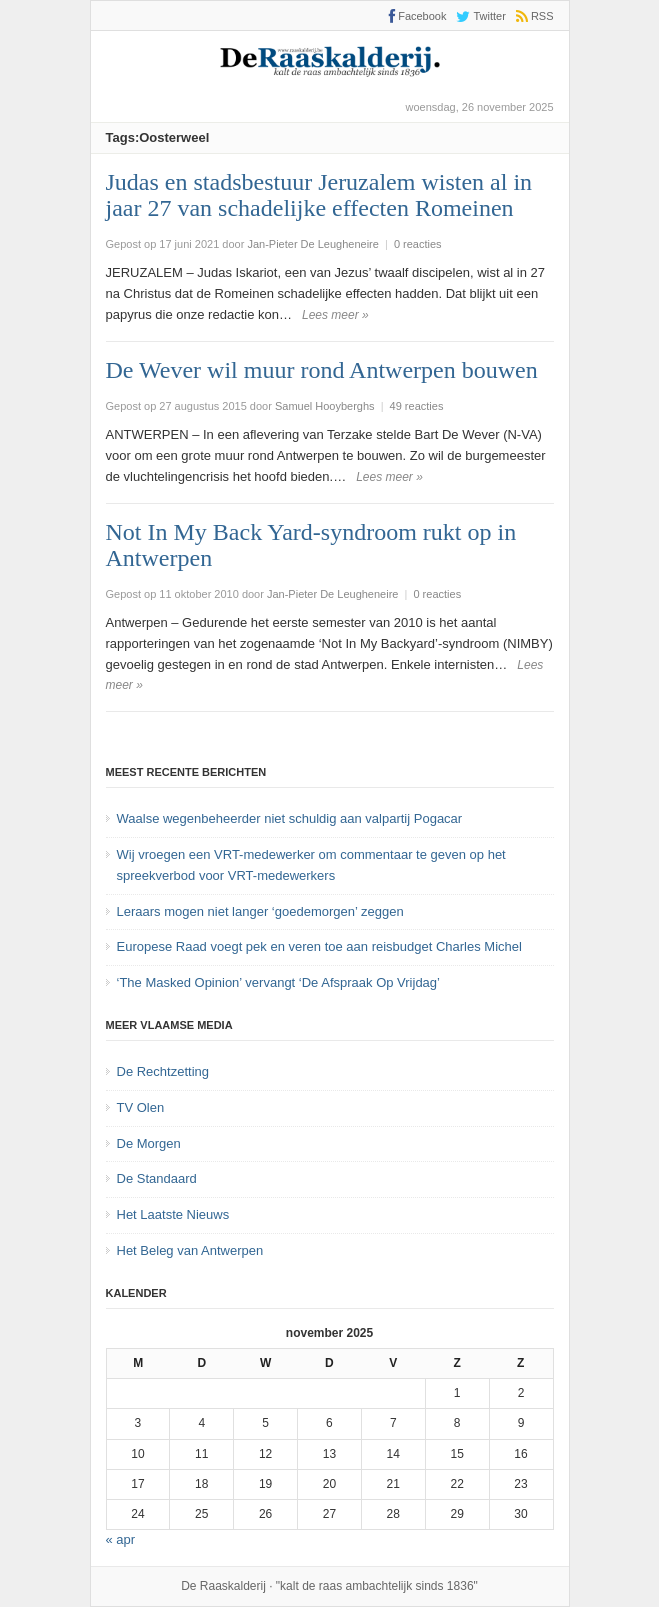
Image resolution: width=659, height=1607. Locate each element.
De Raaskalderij (223, 1586)
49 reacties (417, 406)
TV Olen (141, 1107)
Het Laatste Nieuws (173, 1214)
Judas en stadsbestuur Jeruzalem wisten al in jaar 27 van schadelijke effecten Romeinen (319, 195)
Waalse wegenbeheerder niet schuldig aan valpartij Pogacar (290, 818)
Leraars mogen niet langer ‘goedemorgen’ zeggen (260, 911)
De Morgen (149, 1143)
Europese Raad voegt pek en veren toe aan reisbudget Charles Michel (319, 946)
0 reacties (418, 244)
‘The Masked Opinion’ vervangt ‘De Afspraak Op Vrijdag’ (278, 982)
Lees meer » (335, 315)
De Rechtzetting (163, 1071)
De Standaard (157, 1178)
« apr (121, 1539)
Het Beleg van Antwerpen (190, 1250)
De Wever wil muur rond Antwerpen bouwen (322, 370)
